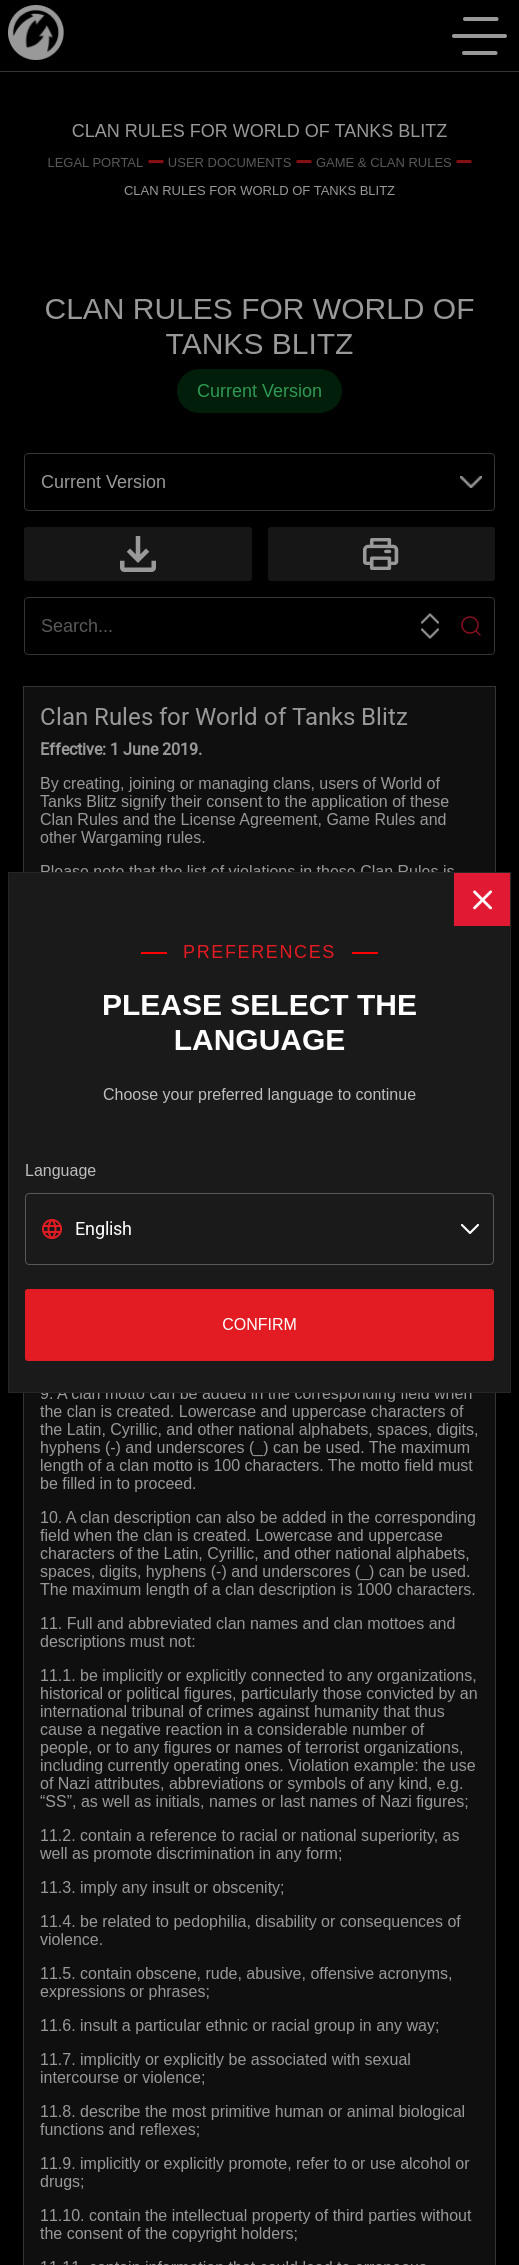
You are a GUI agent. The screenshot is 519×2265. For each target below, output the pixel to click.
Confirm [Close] (259, 1324)
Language (60, 1170)
